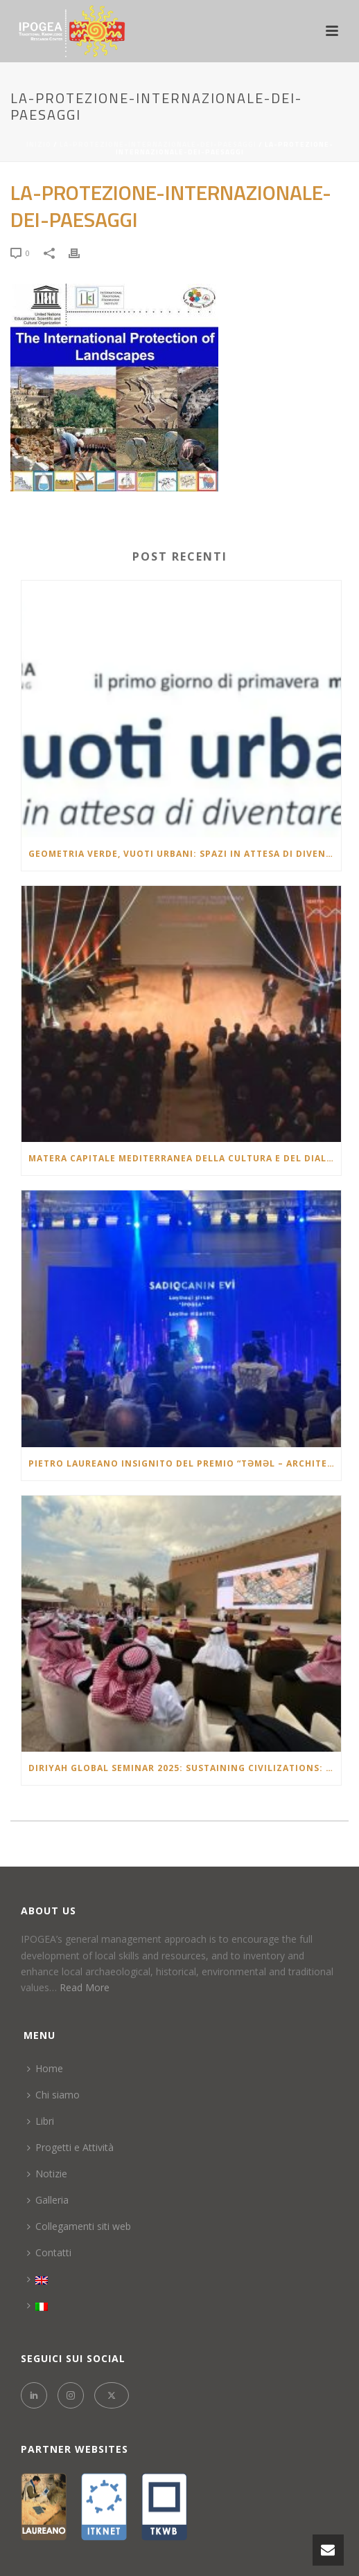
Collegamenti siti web (79, 2226)
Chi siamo (53, 2094)
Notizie (47, 2173)
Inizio (38, 144)
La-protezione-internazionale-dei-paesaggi (158, 144)
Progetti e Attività (70, 2147)
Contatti (49, 2252)
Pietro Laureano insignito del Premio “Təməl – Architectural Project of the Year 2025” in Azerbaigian (184, 1463)
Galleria (48, 2199)
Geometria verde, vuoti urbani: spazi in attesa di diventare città (184, 854)
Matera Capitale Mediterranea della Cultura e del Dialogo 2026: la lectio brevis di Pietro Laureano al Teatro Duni (184, 1158)
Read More (85, 1987)
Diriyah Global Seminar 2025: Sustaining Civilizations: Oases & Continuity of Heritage (184, 1768)
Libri (40, 2121)
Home (45, 2068)
